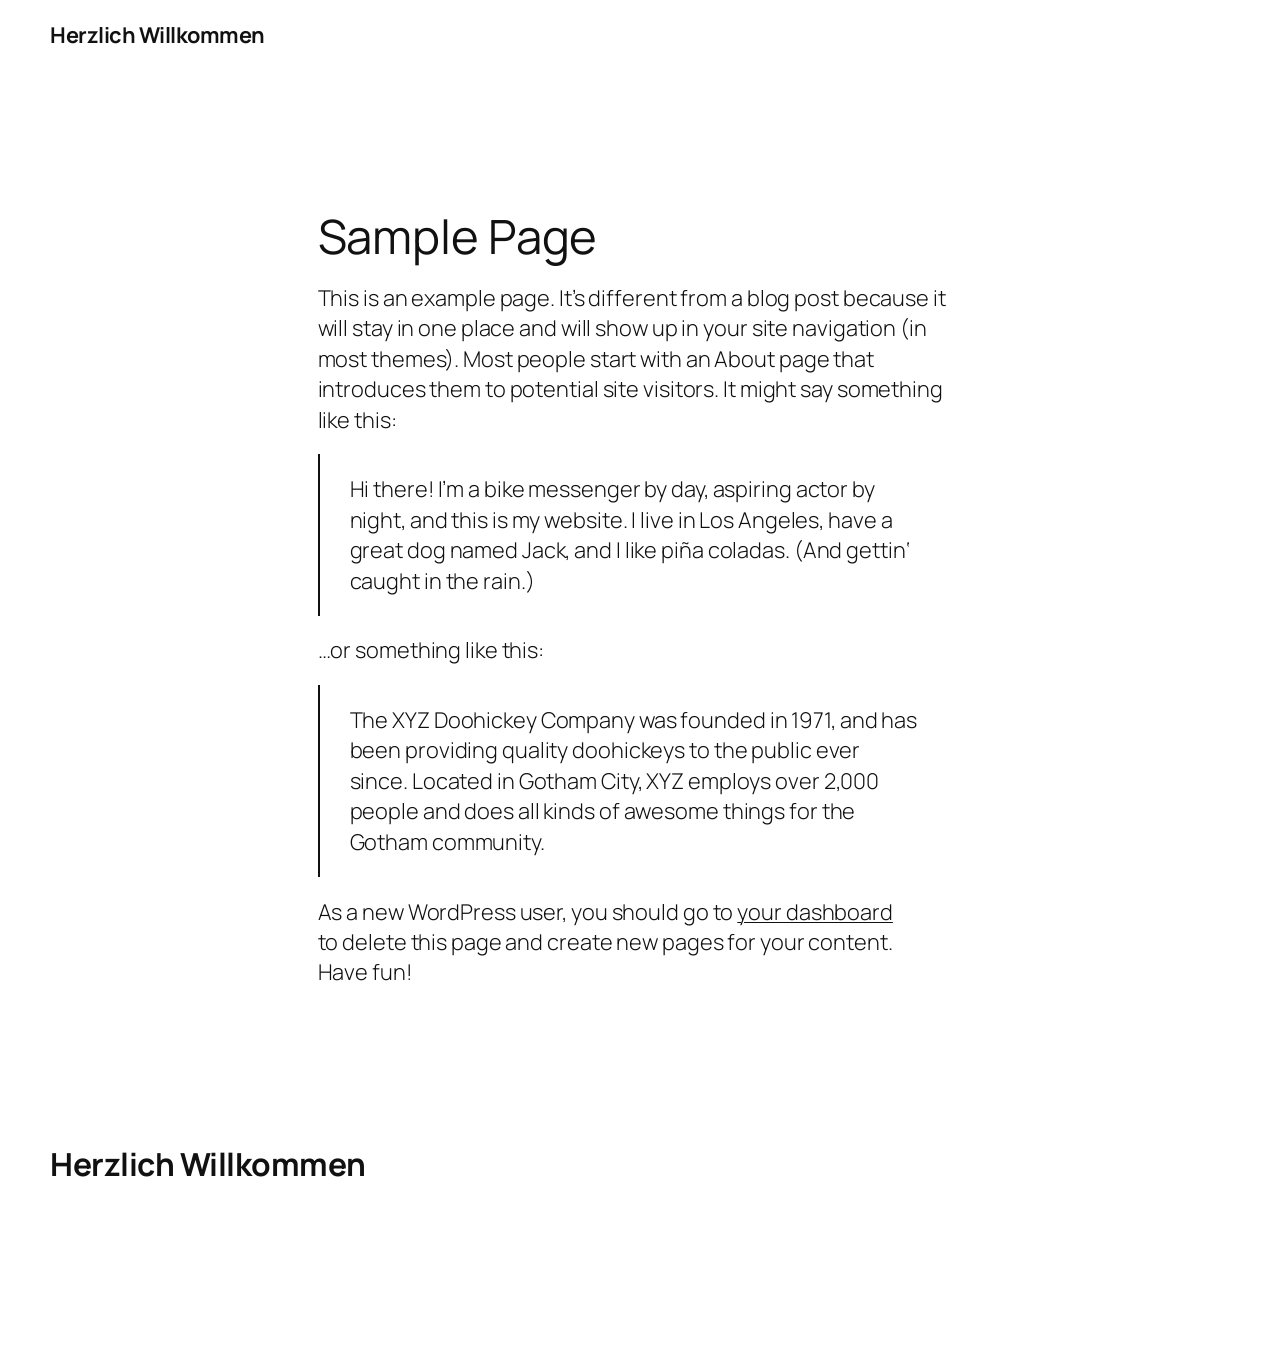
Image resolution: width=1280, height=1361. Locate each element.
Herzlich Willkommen (157, 35)
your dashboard (815, 912)
